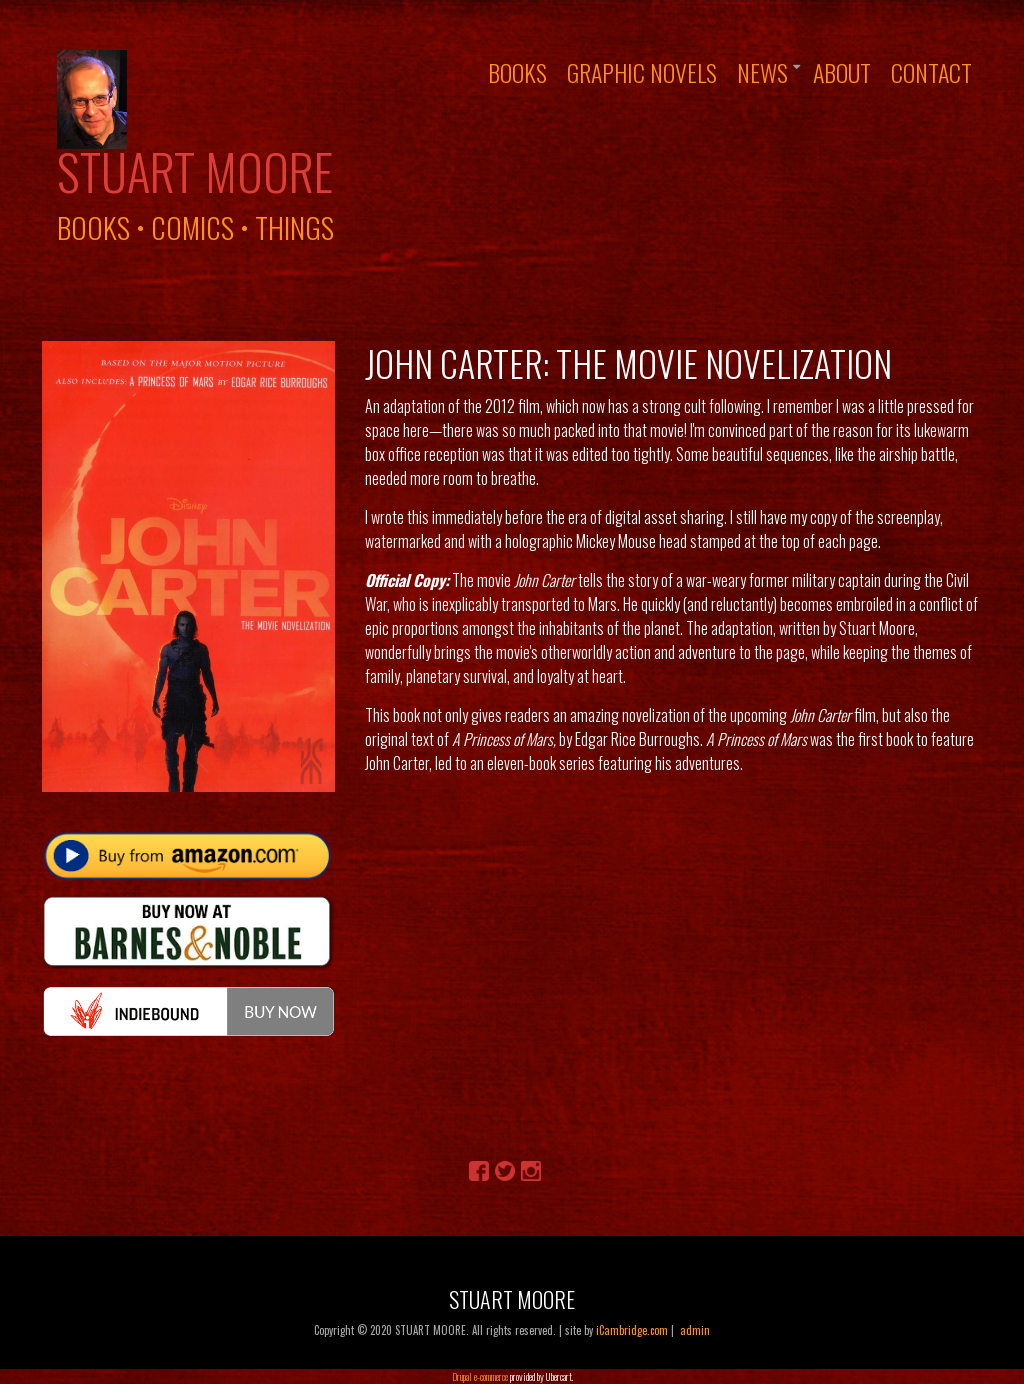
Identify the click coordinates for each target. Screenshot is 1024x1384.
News (762, 72)
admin (695, 1330)
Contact (931, 72)
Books (517, 72)
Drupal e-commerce (480, 1376)
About (842, 72)
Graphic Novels (642, 72)
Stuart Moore (195, 171)
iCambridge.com (632, 1330)
